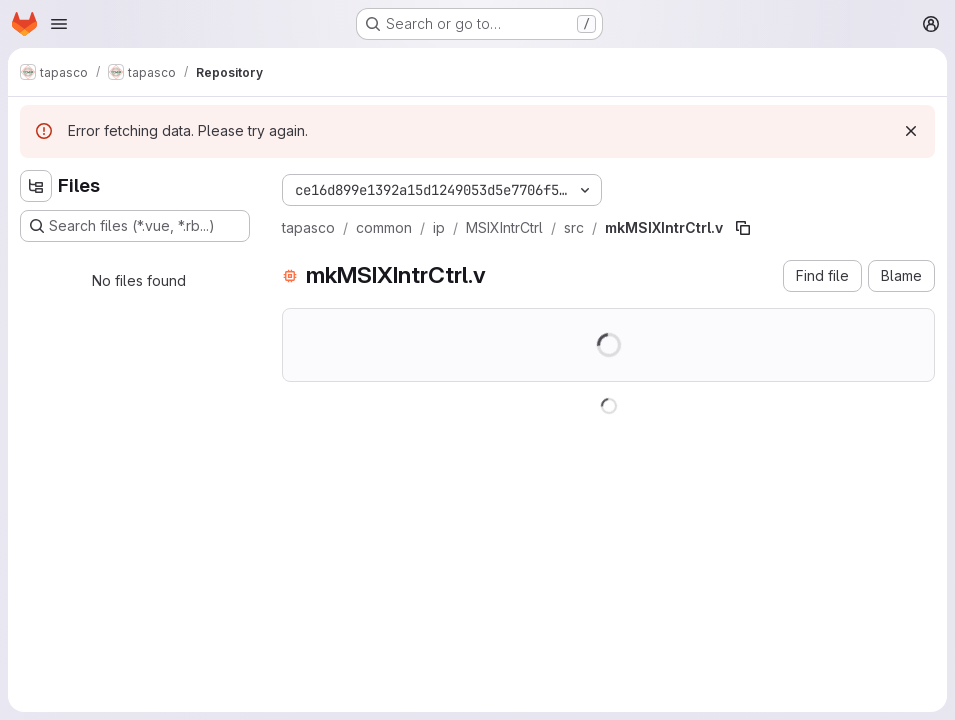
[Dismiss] (911, 131)
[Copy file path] (743, 228)
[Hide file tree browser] (36, 186)
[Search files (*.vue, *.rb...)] (135, 226)
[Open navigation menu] (59, 24)
